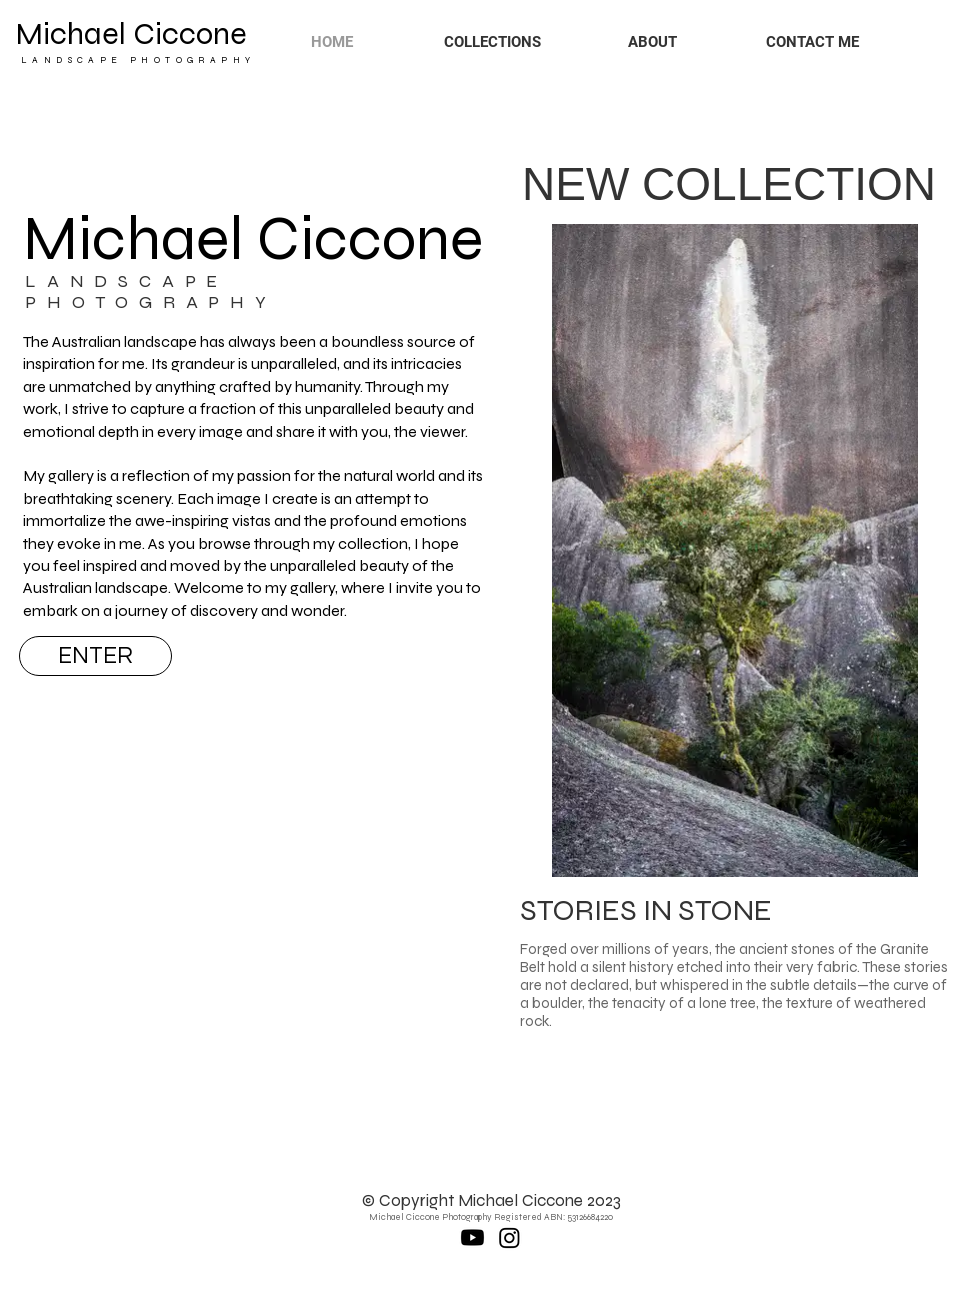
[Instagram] (509, 1237)
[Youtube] (472, 1237)
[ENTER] (95, 656)
